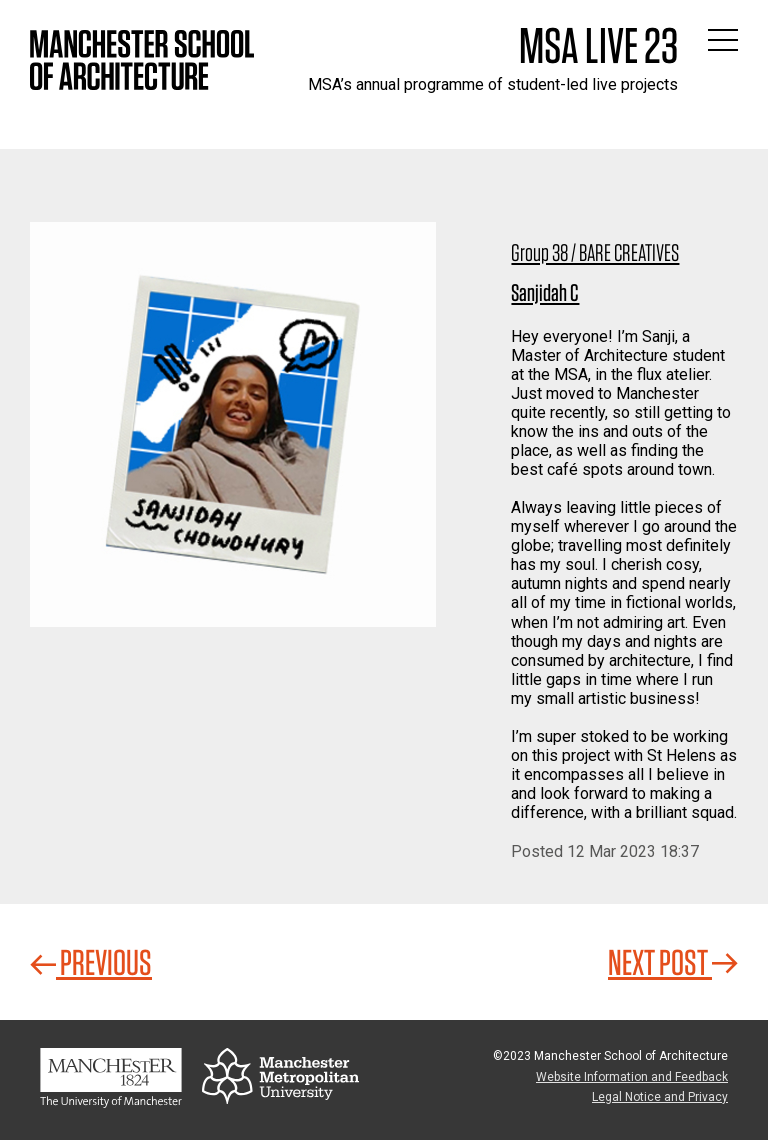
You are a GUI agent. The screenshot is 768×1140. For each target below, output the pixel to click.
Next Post (673, 962)
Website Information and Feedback (632, 1077)
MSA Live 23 (598, 45)
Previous (91, 962)
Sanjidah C (545, 292)
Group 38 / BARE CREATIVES (595, 252)
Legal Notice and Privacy (660, 1097)
